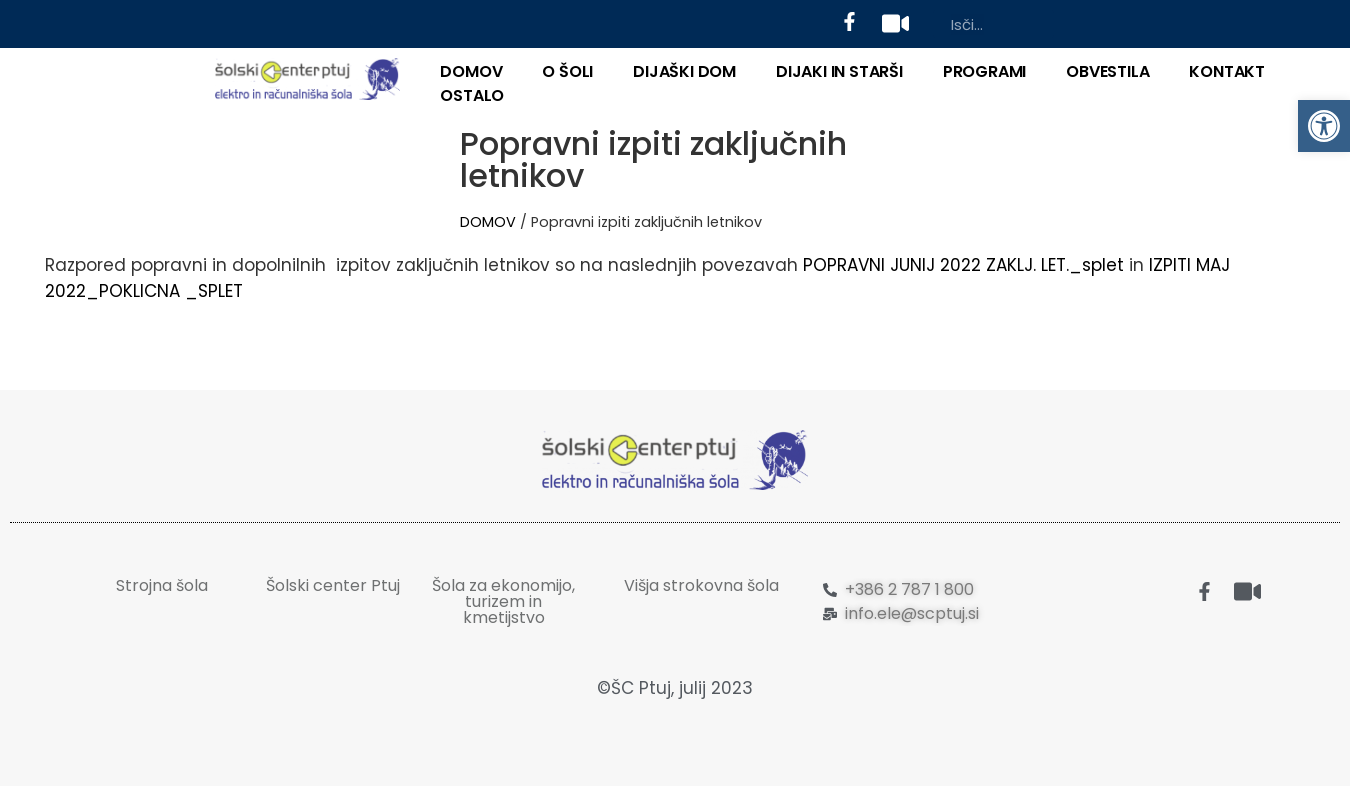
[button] (1324, 126)
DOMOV (471, 71)
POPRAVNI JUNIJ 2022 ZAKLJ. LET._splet (963, 265)
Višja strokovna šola (701, 585)
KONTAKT (1227, 71)
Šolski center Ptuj (333, 585)
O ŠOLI (567, 71)
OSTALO (472, 95)
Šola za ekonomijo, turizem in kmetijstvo (503, 601)
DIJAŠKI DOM (684, 71)
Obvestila (1107, 71)
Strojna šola (162, 585)
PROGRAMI (984, 71)
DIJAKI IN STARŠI (839, 71)
